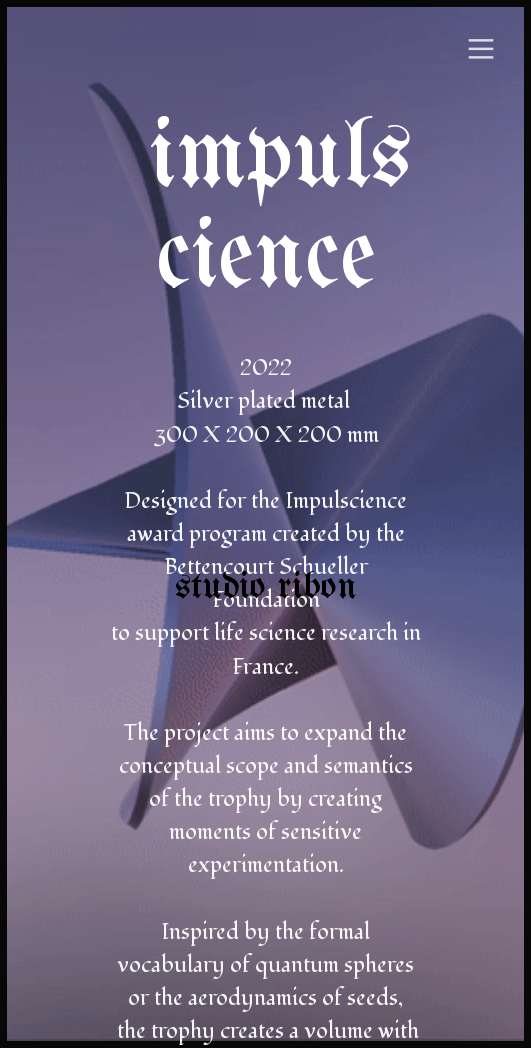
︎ (481, 49)
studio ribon (266, 588)
